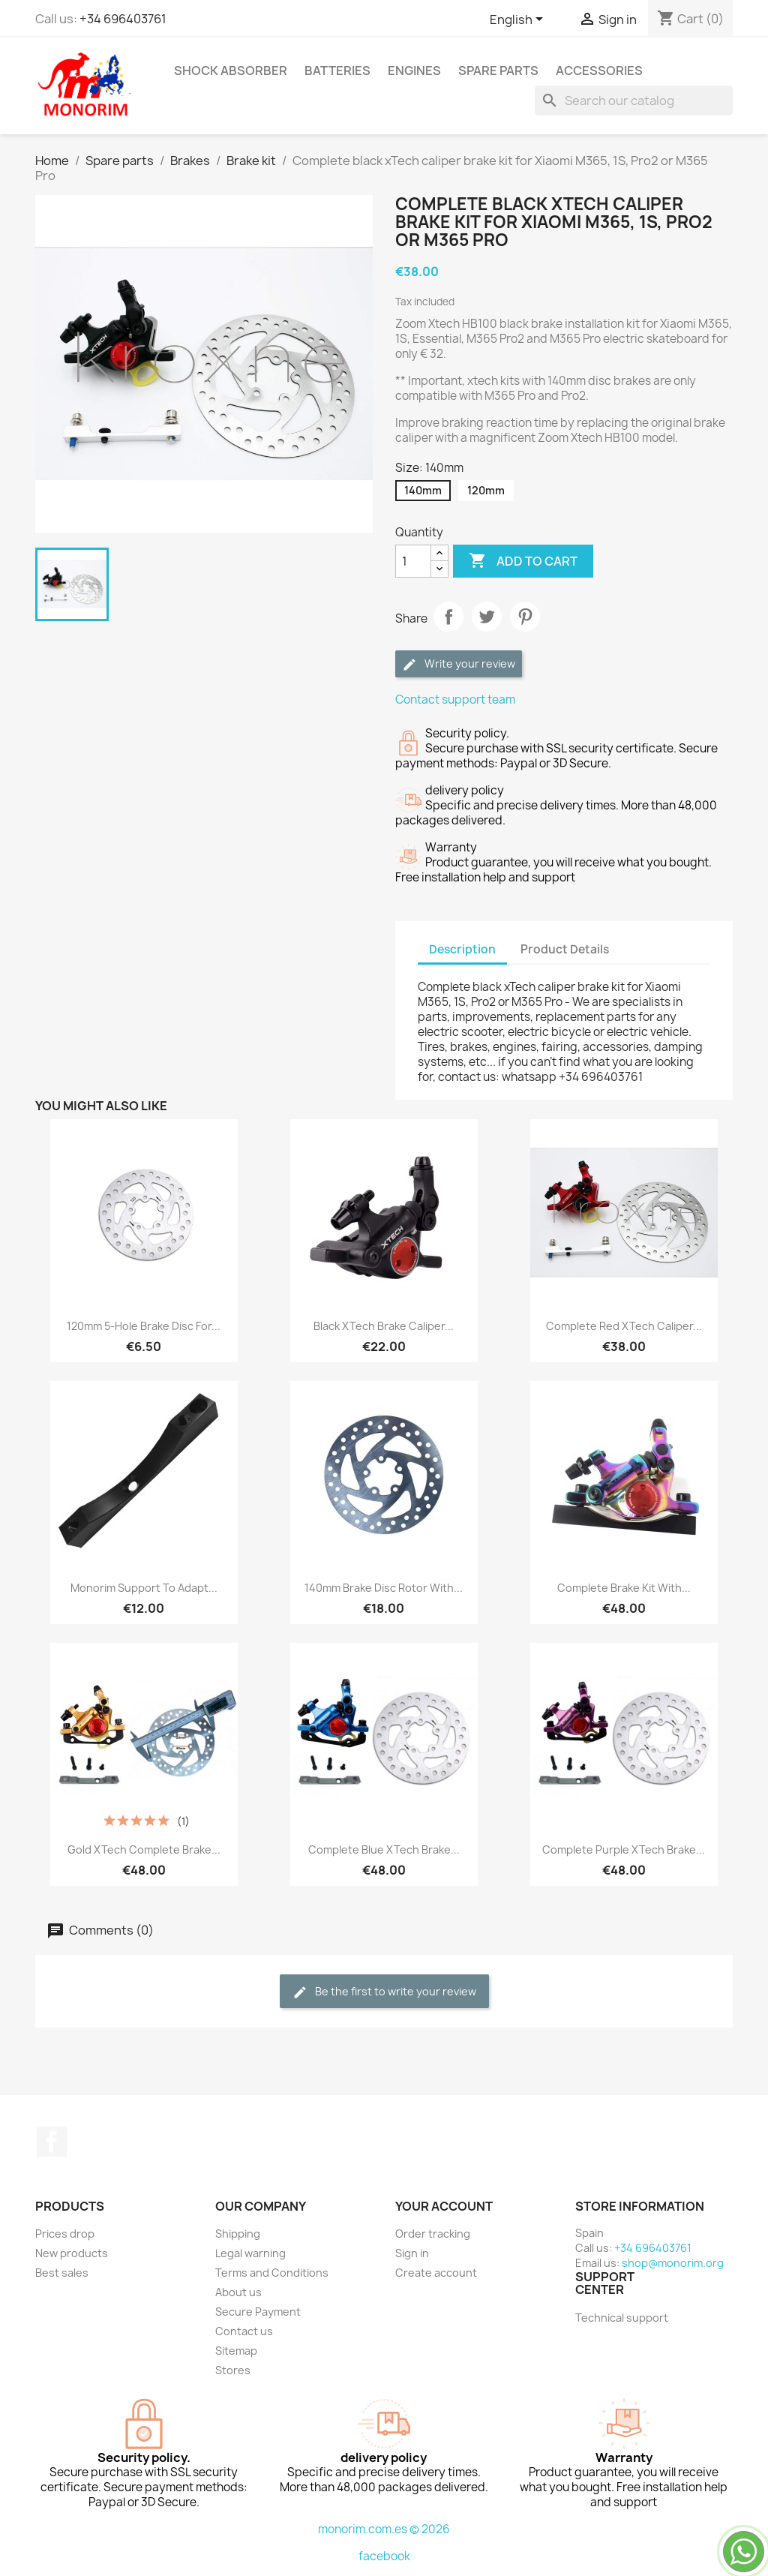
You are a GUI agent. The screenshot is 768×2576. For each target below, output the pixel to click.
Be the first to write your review (384, 1992)
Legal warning (250, 2253)
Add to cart (523, 561)
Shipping (237, 2233)
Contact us (244, 2331)
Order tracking (432, 2233)
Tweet (487, 617)
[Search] (634, 101)
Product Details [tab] (564, 949)
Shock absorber (230, 70)
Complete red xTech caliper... (624, 1326)
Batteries (337, 70)
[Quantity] (413, 561)
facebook (384, 2556)
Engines (414, 70)
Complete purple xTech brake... (623, 1849)
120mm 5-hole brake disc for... (143, 1326)
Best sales (61, 2272)
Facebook (52, 2142)
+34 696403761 (123, 19)
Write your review (458, 664)
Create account (436, 2272)
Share (449, 617)
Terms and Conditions (271, 2272)
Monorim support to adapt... (144, 1588)
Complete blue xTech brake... (384, 1849)
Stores (232, 2370)
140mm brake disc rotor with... (383, 1588)
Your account (444, 2206)
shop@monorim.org (673, 2263)
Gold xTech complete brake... (144, 1849)
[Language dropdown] (519, 20)
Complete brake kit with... (624, 1588)
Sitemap (236, 2350)
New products (71, 2253)
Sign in (412, 2253)
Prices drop (64, 2233)
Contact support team (455, 699)
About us (238, 2292)
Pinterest (525, 617)
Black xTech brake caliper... (384, 1326)
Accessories (599, 70)
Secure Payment (258, 2311)
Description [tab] (462, 949)
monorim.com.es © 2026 (384, 2529)
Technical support (621, 2317)
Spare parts (498, 70)
